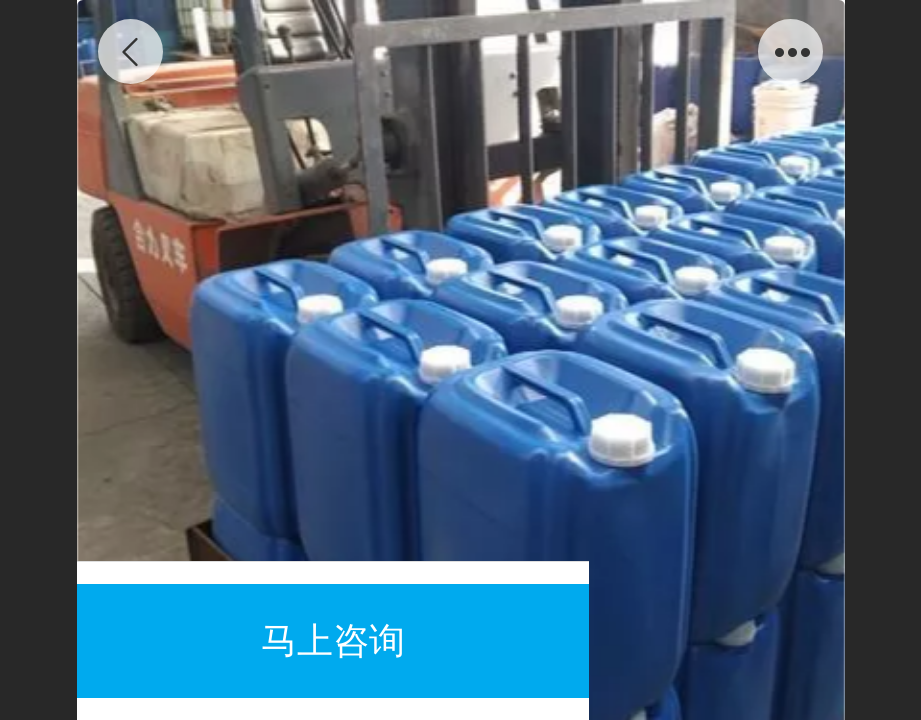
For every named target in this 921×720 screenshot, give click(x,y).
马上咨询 (333, 640)
